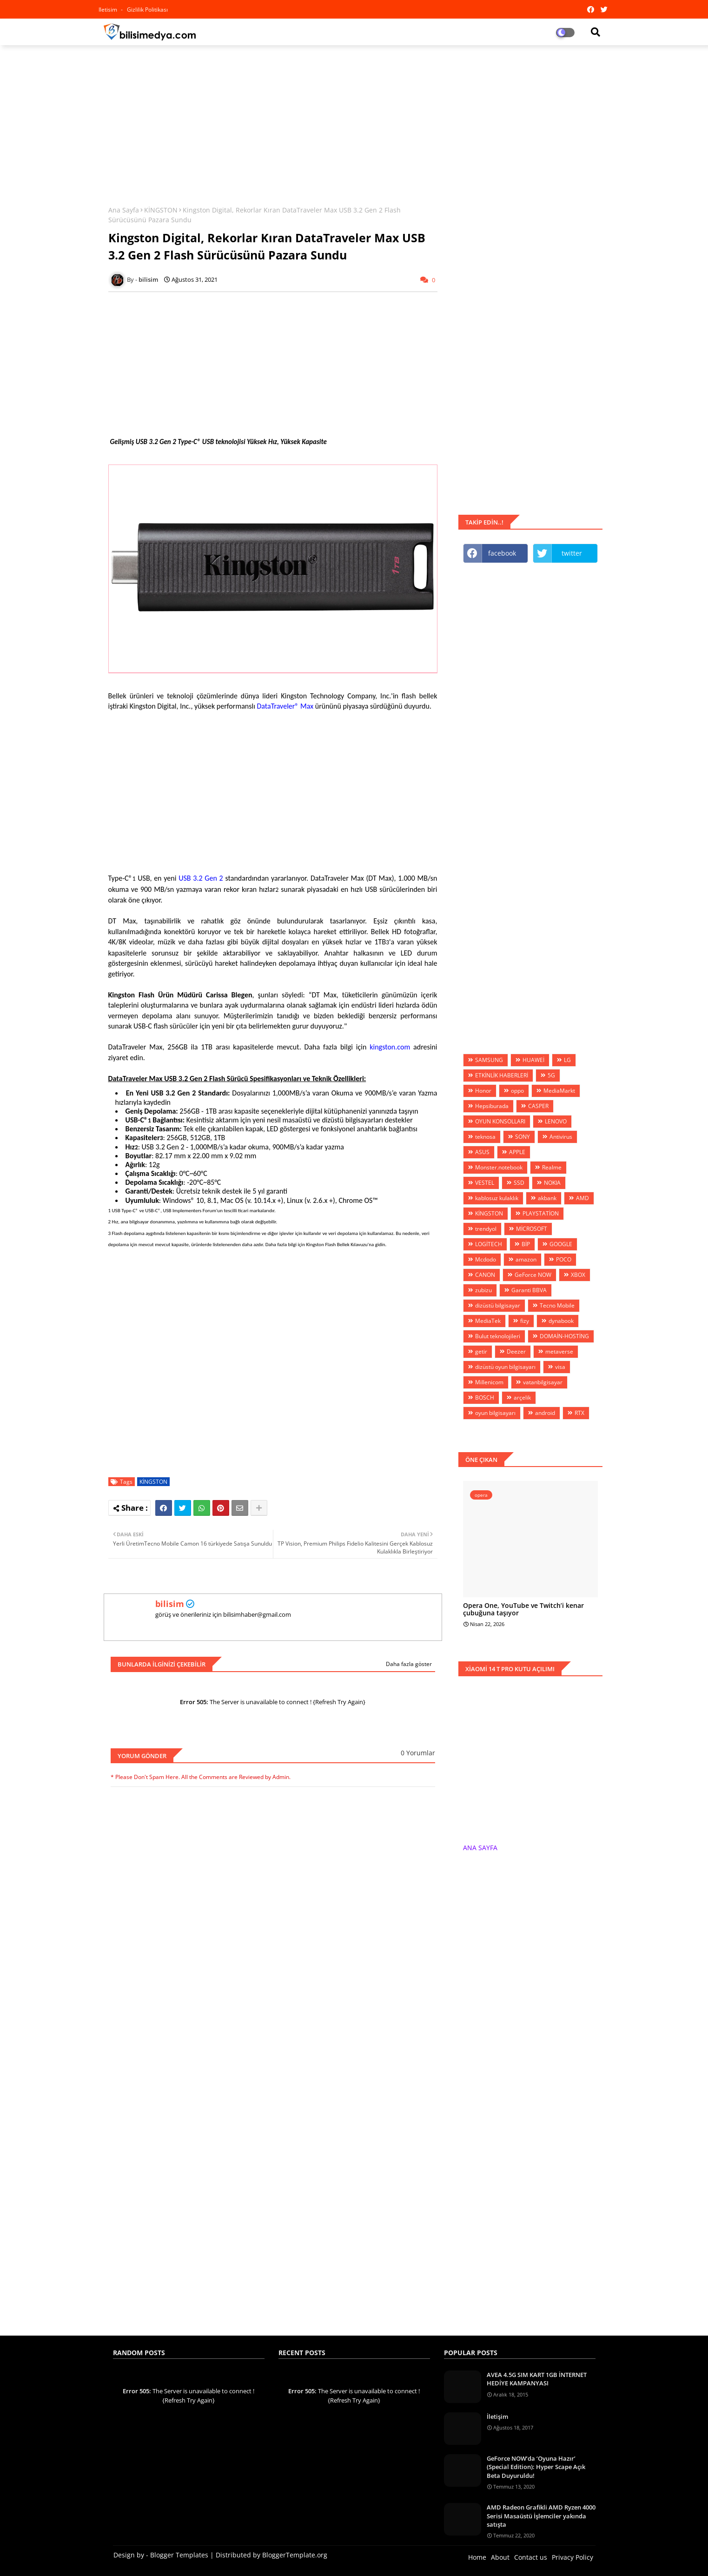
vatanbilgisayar (542, 1382)
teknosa (485, 1137)
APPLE (517, 1152)
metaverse (559, 1351)
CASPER (538, 1106)
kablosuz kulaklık (496, 1198)
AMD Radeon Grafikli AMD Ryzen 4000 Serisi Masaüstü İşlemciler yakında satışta (541, 2515)
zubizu (483, 1290)
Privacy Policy (572, 2557)
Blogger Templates (179, 2554)
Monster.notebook (499, 1167)
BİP (526, 1244)
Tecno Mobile (557, 1305)
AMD (582, 1198)
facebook (502, 553)
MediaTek (488, 1321)
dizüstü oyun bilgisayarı (505, 1367)
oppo (517, 1091)
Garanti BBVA (529, 1290)
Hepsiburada (492, 1106)
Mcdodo (485, 1259)
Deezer (516, 1351)
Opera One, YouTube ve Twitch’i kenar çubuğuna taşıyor (523, 1610)
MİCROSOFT (531, 1229)
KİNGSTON (161, 210)
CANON (485, 1275)
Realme (552, 1167)
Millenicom (489, 1382)
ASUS (482, 1152)
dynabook (561, 1321)
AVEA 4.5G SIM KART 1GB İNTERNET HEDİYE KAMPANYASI (537, 2378)
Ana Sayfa (123, 210)
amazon (526, 1259)
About (500, 2557)
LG (567, 1060)
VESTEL (484, 1183)
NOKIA (552, 1183)
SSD (519, 1183)
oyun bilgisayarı (495, 1413)
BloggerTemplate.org (294, 2554)
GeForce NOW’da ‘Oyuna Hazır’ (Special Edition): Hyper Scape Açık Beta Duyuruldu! (536, 2466)
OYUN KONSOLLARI (500, 1121)
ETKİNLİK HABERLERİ (501, 1075)
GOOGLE (560, 1244)
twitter (572, 553)
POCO (563, 1259)
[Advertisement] (354, 119)
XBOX (578, 1275)
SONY (522, 1137)
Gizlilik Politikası (147, 9)
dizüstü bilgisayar (497, 1305)
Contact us (530, 2557)
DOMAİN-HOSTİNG (564, 1336)
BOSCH (484, 1397)
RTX (579, 1413)
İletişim (497, 2416)
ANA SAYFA (480, 1847)
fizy (524, 1321)
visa (560, 1367)
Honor (483, 1091)
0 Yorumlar (418, 1752)
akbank (547, 1198)
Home (477, 2557)
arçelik (522, 1397)
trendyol (485, 1229)
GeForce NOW (533, 1275)
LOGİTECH (488, 1244)
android (545, 1413)
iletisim (109, 9)
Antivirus (560, 1137)
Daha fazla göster (409, 1664)
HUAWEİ (533, 1060)
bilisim (169, 1603)
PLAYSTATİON (541, 1213)
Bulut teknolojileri (497, 1336)
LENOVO (556, 1121)
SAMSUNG (489, 1060)
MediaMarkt (559, 1091)
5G (551, 1075)
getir (481, 1351)
